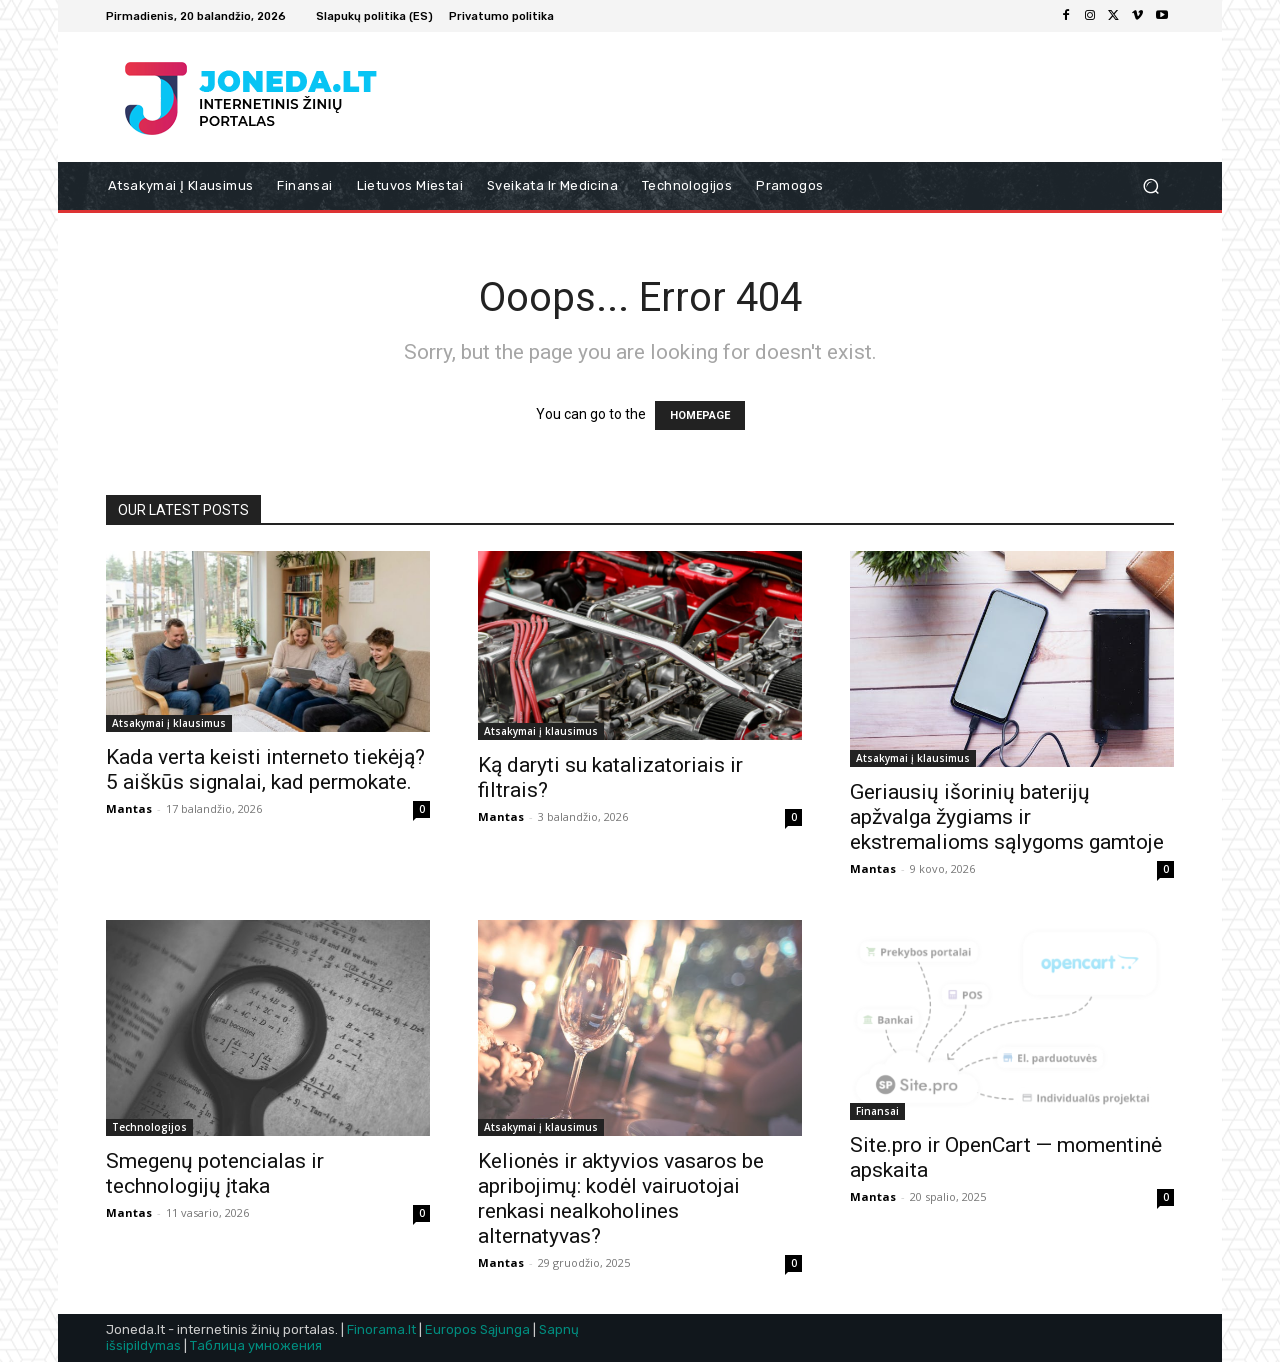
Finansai (877, 1111)
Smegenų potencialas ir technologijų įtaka (215, 1173)
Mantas (129, 808)
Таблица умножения (256, 1345)
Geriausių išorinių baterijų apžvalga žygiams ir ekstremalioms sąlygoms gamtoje (1007, 817)
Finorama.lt (381, 1329)
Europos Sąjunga (477, 1329)
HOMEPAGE (700, 415)
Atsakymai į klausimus (169, 723)
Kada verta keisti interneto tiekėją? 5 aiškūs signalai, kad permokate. (265, 769)
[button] (1150, 186)
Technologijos (149, 1127)
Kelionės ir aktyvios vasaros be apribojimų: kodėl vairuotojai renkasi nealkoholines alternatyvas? (621, 1198)
